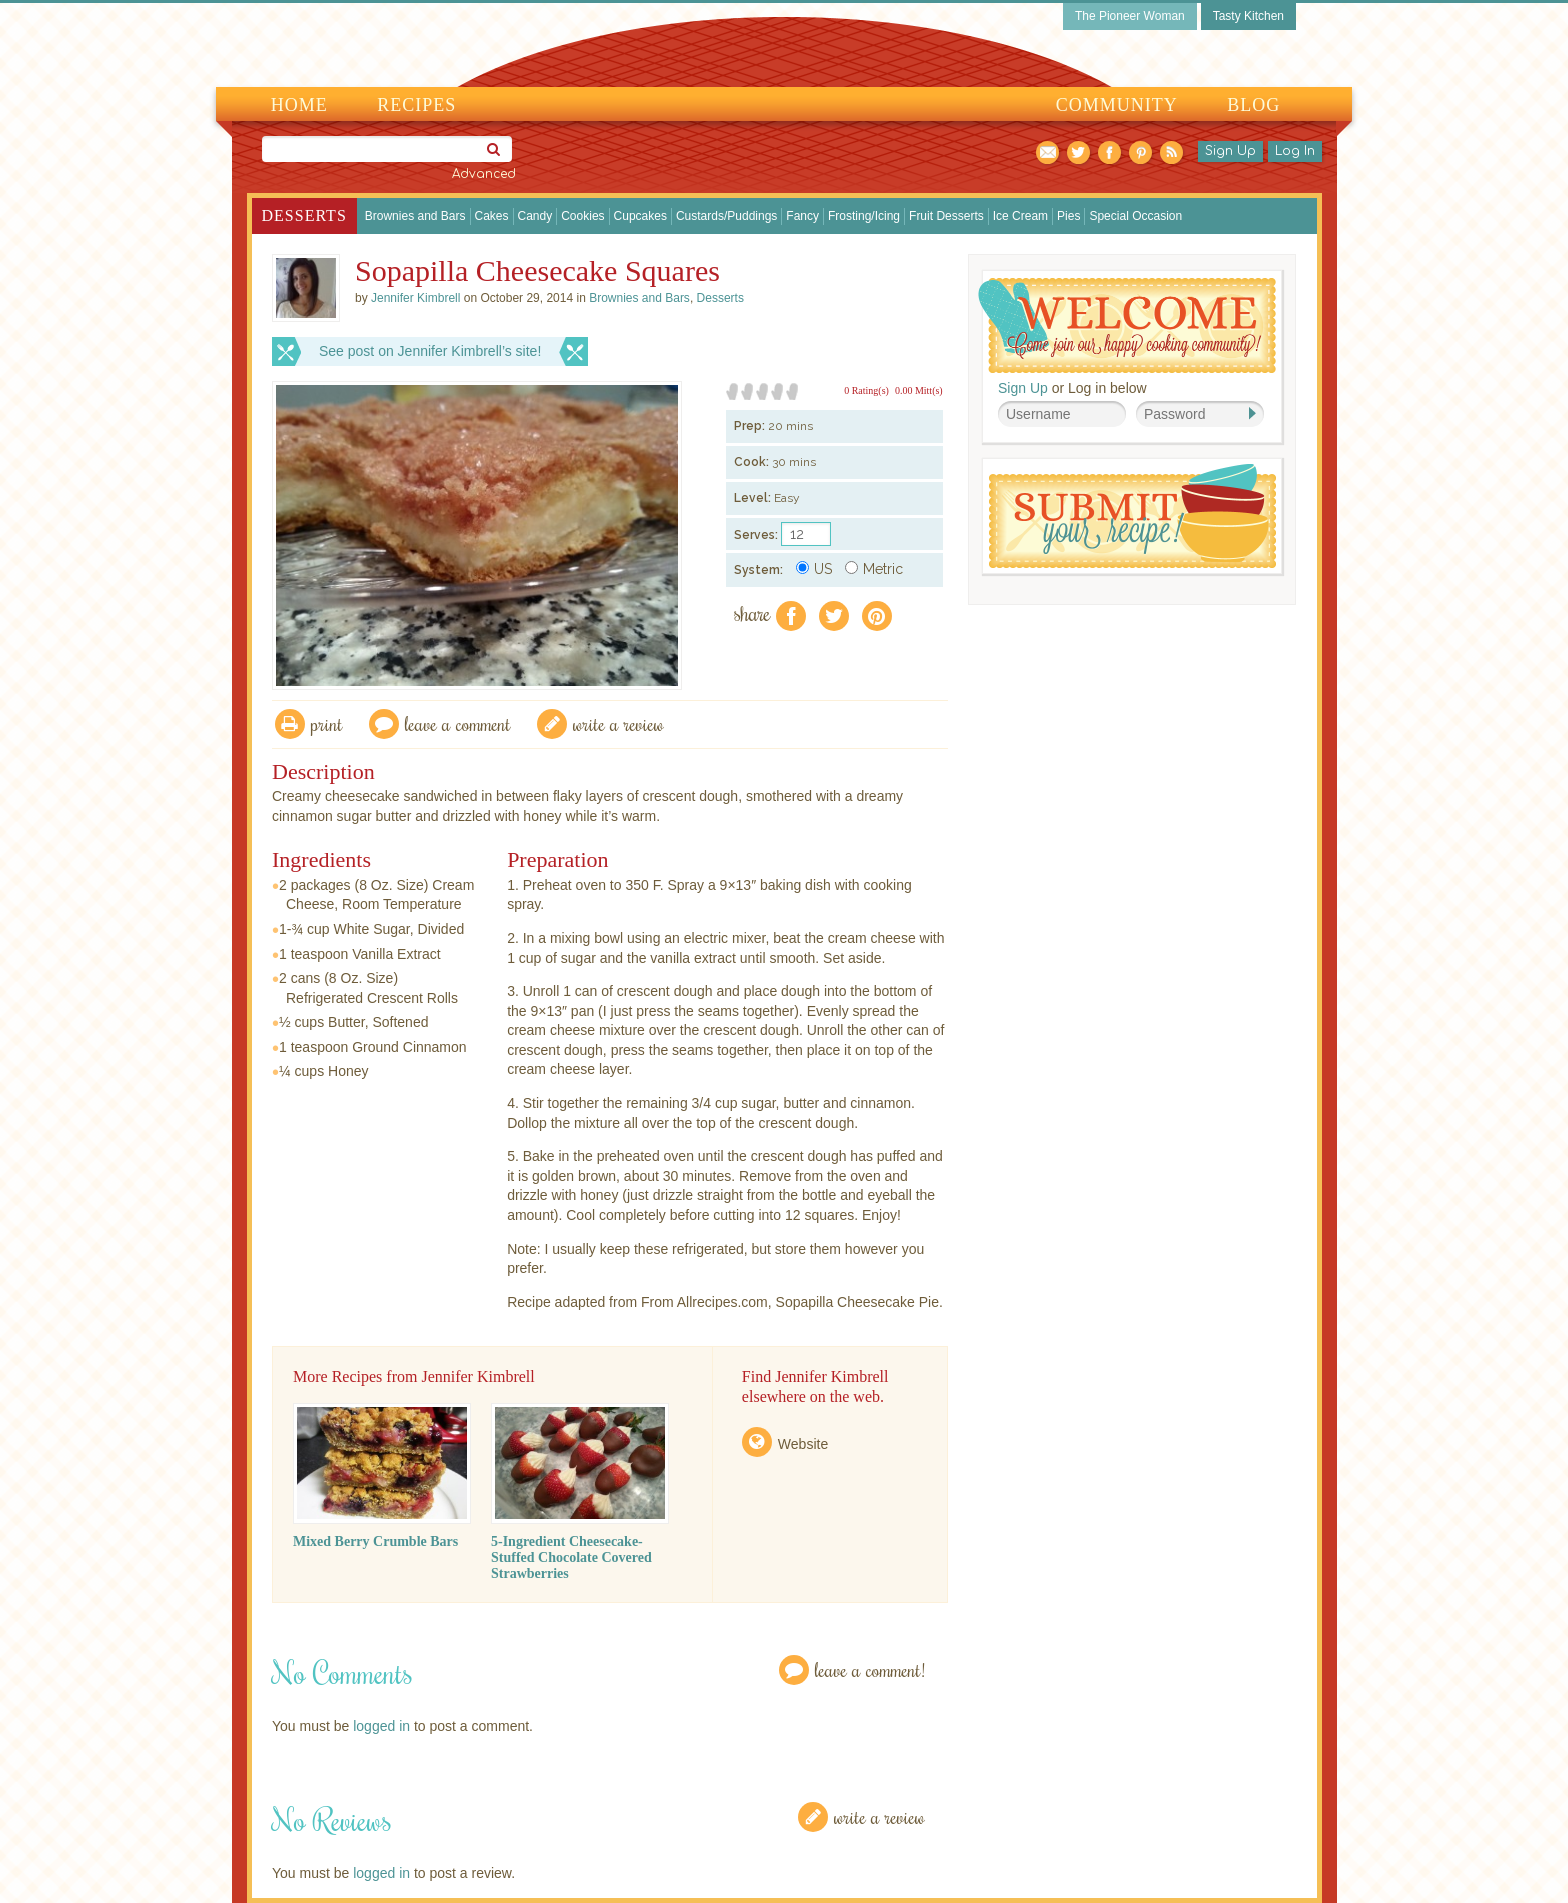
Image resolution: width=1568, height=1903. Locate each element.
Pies (1068, 216)
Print (327, 723)
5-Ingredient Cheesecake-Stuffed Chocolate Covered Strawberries (571, 1557)
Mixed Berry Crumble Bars (375, 1541)
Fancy (802, 216)
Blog (1253, 105)
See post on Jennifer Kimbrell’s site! (430, 351)
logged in (381, 1726)
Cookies (582, 216)
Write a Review (879, 1816)
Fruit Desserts (946, 216)
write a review (618, 723)
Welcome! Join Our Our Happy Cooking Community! (1127, 325)
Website (803, 1444)
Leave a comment (458, 723)
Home (299, 105)
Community (1117, 105)
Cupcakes (640, 216)
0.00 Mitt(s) (919, 390)
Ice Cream (1020, 216)
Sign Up (1230, 151)
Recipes (416, 105)
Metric (874, 569)
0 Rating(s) (866, 390)
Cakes (492, 216)
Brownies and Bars (415, 216)
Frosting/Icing (864, 216)
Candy (535, 216)
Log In (1295, 151)
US (814, 569)
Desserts (304, 215)
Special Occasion (1135, 216)
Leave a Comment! (870, 1669)
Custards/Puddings (726, 216)
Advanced (484, 174)
